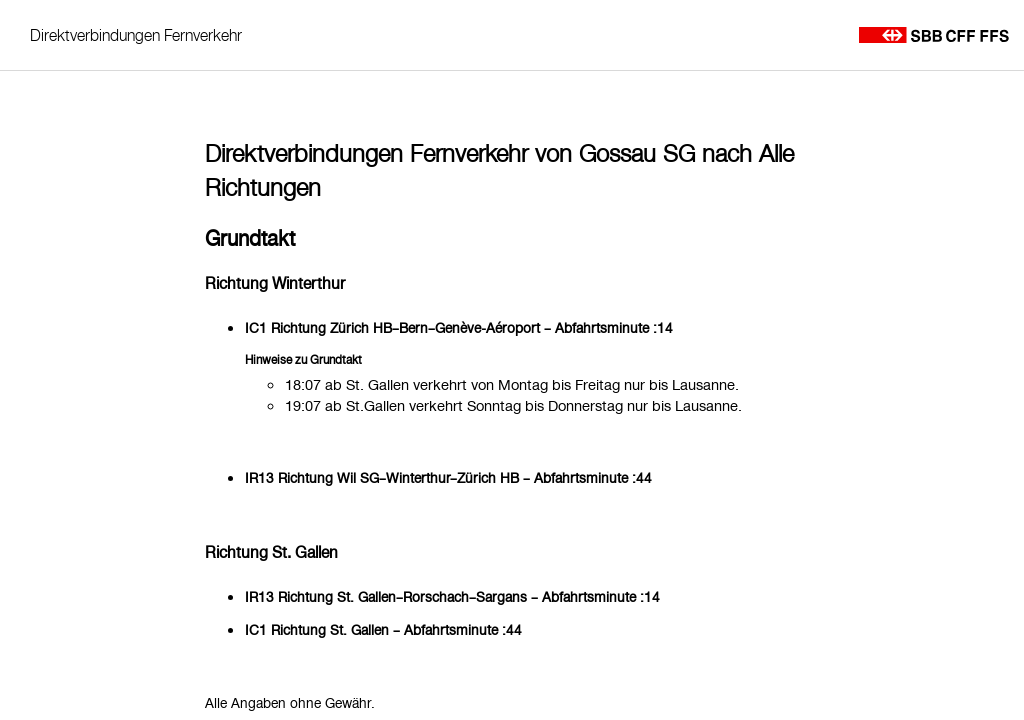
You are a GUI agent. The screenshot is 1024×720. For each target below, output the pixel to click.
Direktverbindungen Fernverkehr (136, 35)
